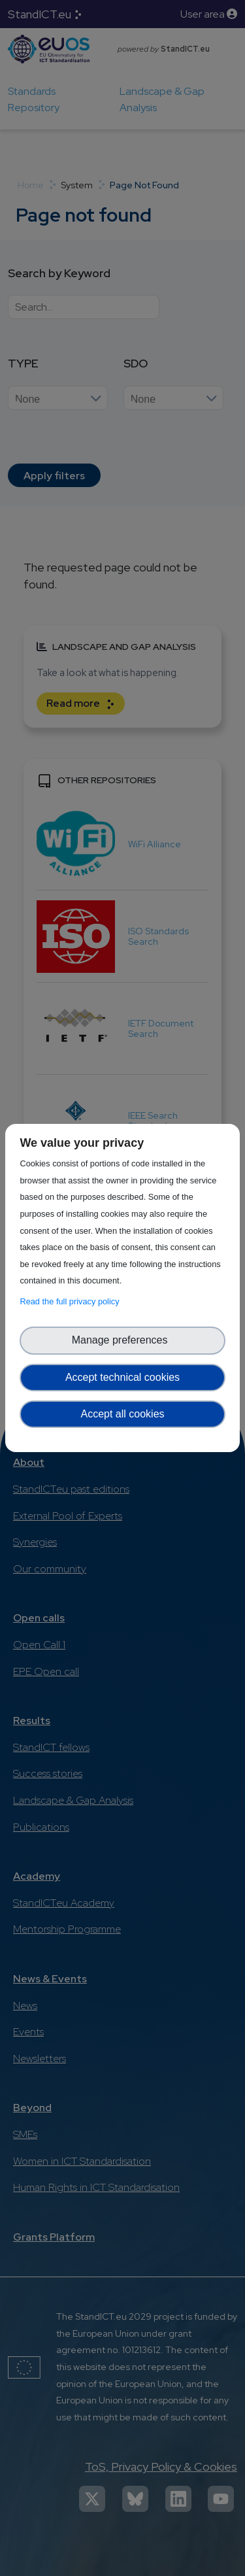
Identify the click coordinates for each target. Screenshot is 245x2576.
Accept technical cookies (122, 1377)
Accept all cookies (122, 1413)
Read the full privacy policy (71, 1301)
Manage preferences (123, 1340)
